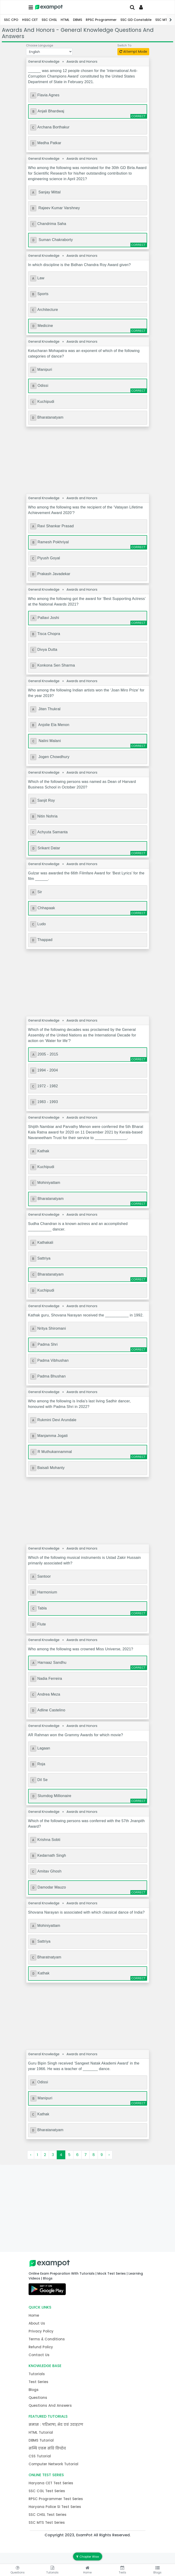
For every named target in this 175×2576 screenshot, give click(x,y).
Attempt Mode (133, 51)
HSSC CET (30, 19)
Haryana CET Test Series (51, 2483)
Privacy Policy (41, 2331)
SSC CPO (11, 19)
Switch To (124, 45)
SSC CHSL (49, 19)
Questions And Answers (50, 2405)
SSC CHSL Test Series (47, 2514)
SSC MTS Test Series (47, 2522)
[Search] (132, 7)
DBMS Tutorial (41, 2440)
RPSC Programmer (101, 19)
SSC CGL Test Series (47, 2490)
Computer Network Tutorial (53, 2464)
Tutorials (37, 2373)
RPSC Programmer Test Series (56, 2498)
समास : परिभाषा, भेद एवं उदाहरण (56, 2424)
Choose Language (39, 45)
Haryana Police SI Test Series (55, 2506)
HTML (65, 19)
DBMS (77, 19)
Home (34, 2315)
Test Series (38, 2381)
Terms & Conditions (47, 2339)
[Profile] (142, 7)
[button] (30, 7)
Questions (38, 2397)
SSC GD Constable (136, 19)
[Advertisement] (87, 459)
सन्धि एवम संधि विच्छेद (47, 2448)
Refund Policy (41, 2347)
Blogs (34, 2389)
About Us (37, 2323)
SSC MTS (162, 19)
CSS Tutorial (40, 2456)
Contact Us (39, 2354)
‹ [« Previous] (30, 2154)
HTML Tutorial (41, 2432)
